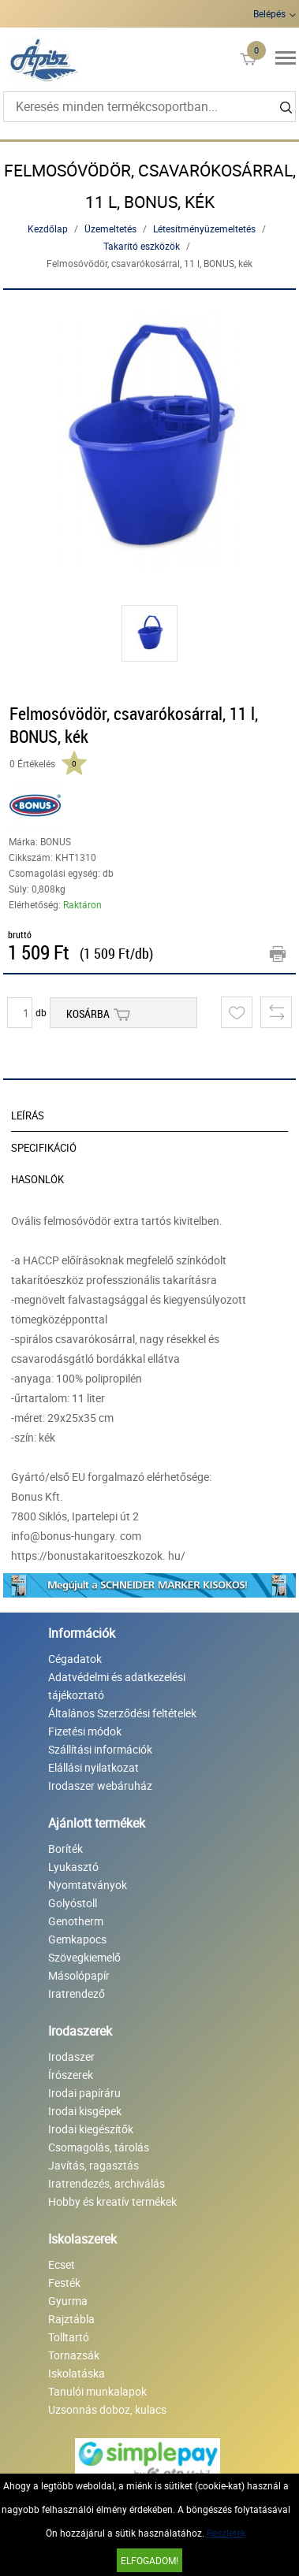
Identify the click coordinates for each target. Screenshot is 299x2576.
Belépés (269, 13)
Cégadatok (75, 1658)
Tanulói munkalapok (97, 2391)
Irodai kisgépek (84, 2110)
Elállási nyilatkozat (93, 1767)
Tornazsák (73, 2355)
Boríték (65, 1848)
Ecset (61, 2264)
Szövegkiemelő (84, 1957)
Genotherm (75, 1920)
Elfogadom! (149, 2560)
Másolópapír (79, 1975)
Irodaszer (71, 2056)
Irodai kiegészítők (90, 2128)
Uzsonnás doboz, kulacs (107, 2409)
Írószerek (70, 2074)
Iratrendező (76, 1993)
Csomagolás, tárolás (98, 2147)
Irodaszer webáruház (100, 1785)
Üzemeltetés (110, 228)
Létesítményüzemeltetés (204, 228)
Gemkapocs (77, 1939)
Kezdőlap (48, 228)
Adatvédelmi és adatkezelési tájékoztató (116, 1685)
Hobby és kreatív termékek (112, 2201)
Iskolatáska (76, 2373)
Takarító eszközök (141, 245)
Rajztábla (71, 2318)
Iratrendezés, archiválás (106, 2183)
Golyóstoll (72, 1902)
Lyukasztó (73, 1866)
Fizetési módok (84, 1731)
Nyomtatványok (87, 1884)
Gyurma (68, 2300)
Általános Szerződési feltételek (122, 1713)
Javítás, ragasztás (93, 2165)
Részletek (226, 2532)
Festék (64, 2282)
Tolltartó (68, 2336)
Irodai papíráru (84, 2092)
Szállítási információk (100, 1749)
